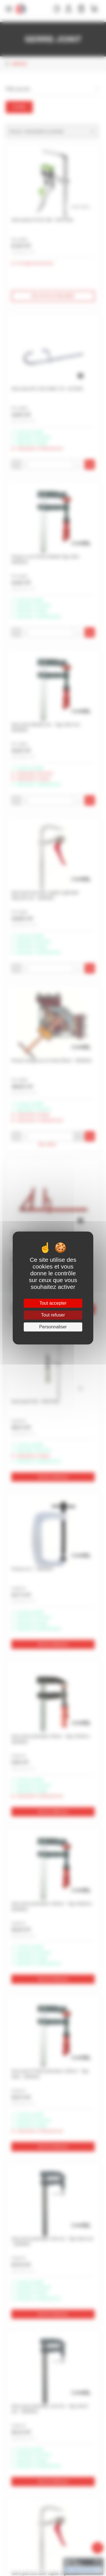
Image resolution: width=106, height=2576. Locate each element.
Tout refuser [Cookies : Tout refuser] (53, 1315)
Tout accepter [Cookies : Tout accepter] (52, 1303)
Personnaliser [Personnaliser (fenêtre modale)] (53, 1326)
